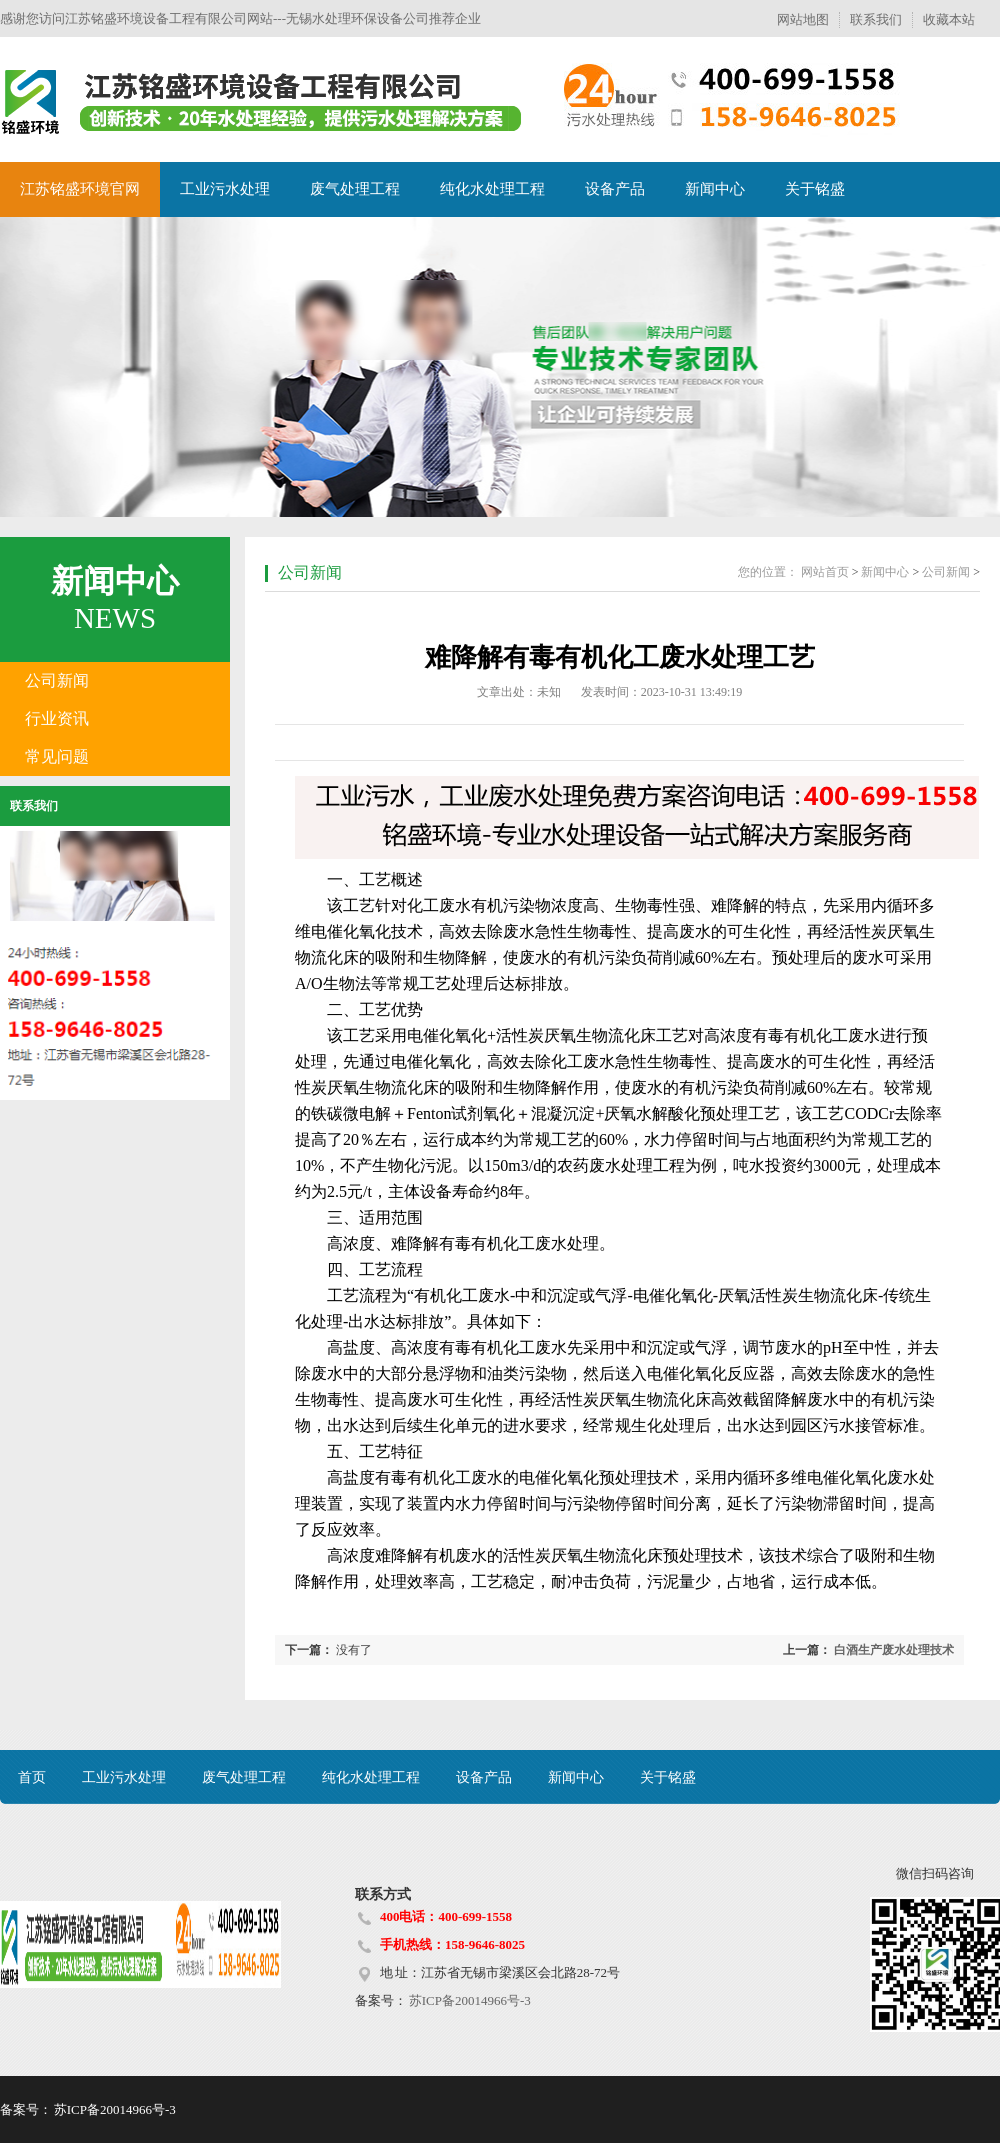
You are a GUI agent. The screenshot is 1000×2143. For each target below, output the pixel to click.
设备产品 (615, 189)
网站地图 (803, 19)
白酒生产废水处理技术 (894, 1650)
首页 (32, 1777)
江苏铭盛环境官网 (80, 189)
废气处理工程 (355, 189)
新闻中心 (715, 189)
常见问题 (57, 756)
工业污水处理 (225, 189)
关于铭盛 (815, 189)
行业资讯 (57, 718)
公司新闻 (57, 680)
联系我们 (876, 19)
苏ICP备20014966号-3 (469, 2000)
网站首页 (825, 572)
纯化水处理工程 (492, 189)
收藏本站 (949, 19)
